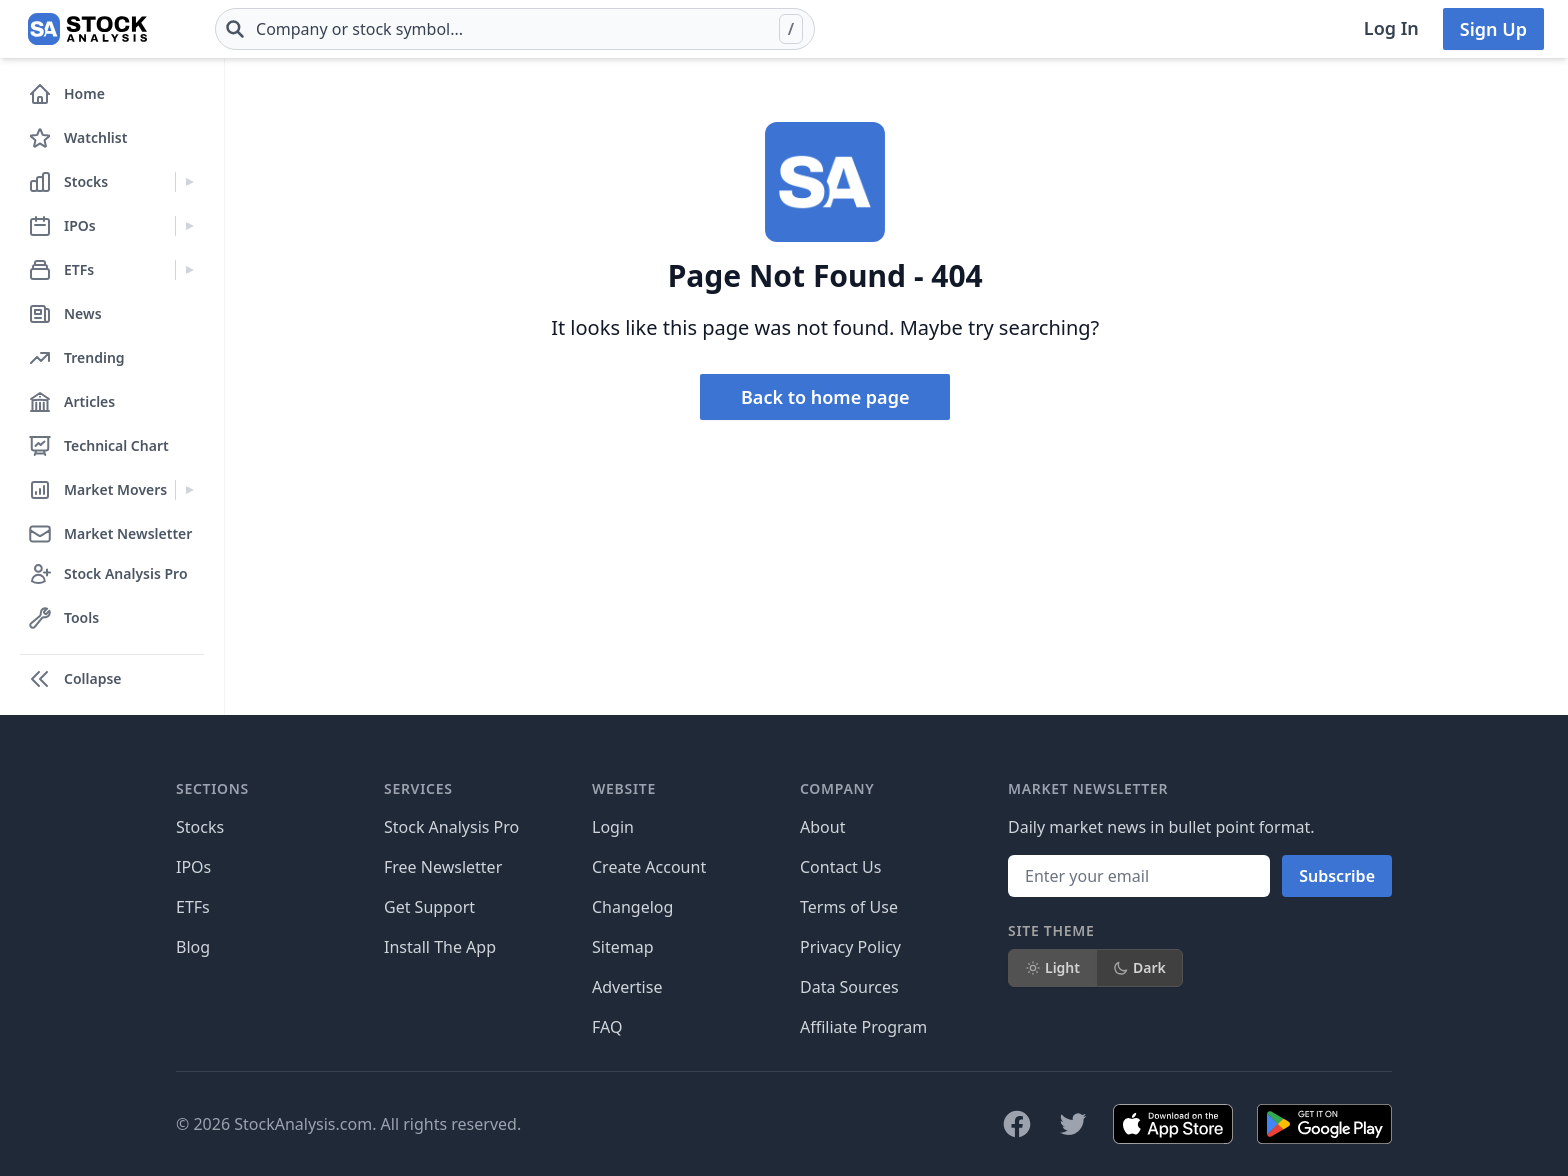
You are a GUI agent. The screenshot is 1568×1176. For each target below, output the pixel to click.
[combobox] (515, 29)
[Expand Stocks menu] (189, 182)
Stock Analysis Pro (451, 827)
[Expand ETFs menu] (189, 270)
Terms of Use (849, 907)
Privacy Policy (850, 947)
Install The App (440, 947)
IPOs (193, 867)
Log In (1391, 28)
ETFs (193, 907)
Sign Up (1493, 29)
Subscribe (1337, 876)
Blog (193, 947)
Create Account (649, 867)
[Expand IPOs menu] (189, 226)
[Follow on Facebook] (1017, 1124)
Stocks (200, 827)
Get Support (429, 907)
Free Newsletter (443, 867)
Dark (1139, 967)
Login (613, 827)
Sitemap (623, 947)
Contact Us (840, 867)
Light (1052, 967)
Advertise (627, 987)
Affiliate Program (863, 1027)
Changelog (632, 907)
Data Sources (849, 987)
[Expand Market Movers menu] (189, 490)
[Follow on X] (1073, 1124)
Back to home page (825, 397)
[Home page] (87, 29)
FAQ (607, 1027)
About (822, 827)
